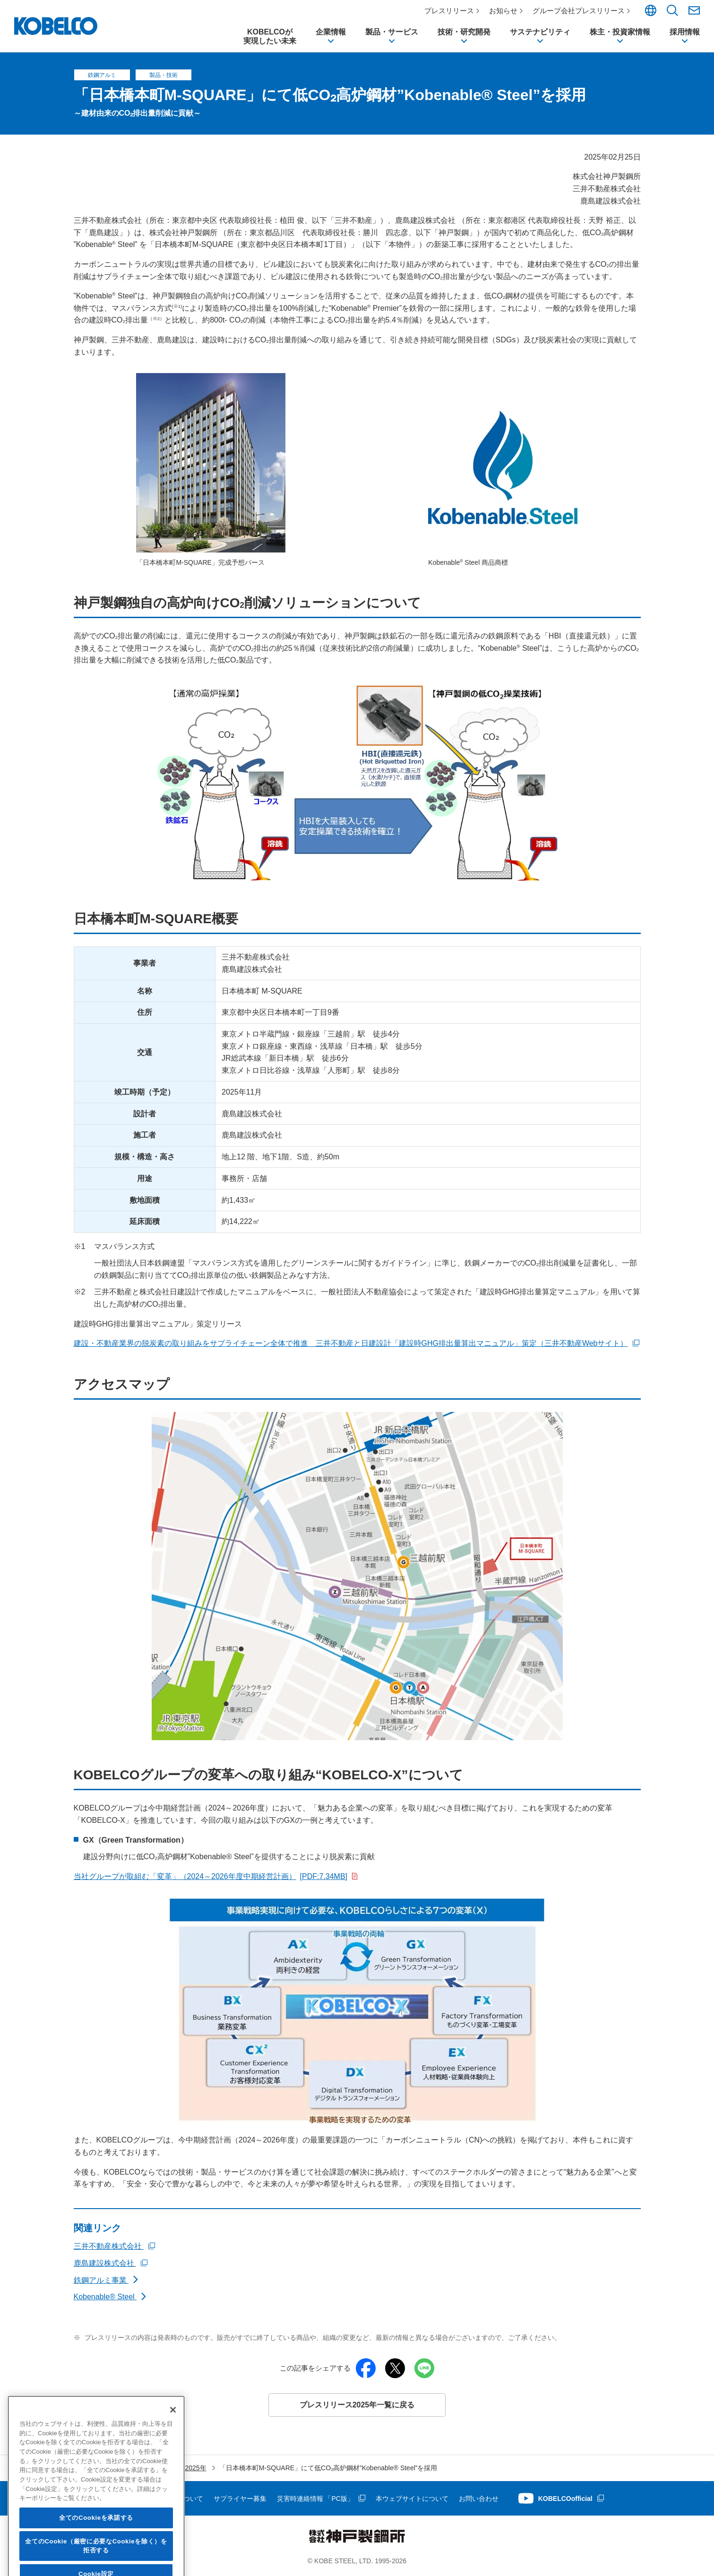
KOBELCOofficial (565, 2498)
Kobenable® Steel (105, 2297)
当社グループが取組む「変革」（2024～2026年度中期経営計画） (211, 1876)
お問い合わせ (479, 2498)
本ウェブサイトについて (412, 2498)
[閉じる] (173, 2460)
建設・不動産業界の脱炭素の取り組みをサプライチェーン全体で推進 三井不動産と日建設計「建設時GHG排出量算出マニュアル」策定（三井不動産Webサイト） (351, 1344)
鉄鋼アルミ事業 (101, 2280)
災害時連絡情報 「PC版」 (315, 2498)
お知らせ (503, 11)
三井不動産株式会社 (109, 2247)
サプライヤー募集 (240, 2498)
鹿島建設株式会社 (105, 2263)
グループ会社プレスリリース (579, 11)
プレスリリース (449, 11)
